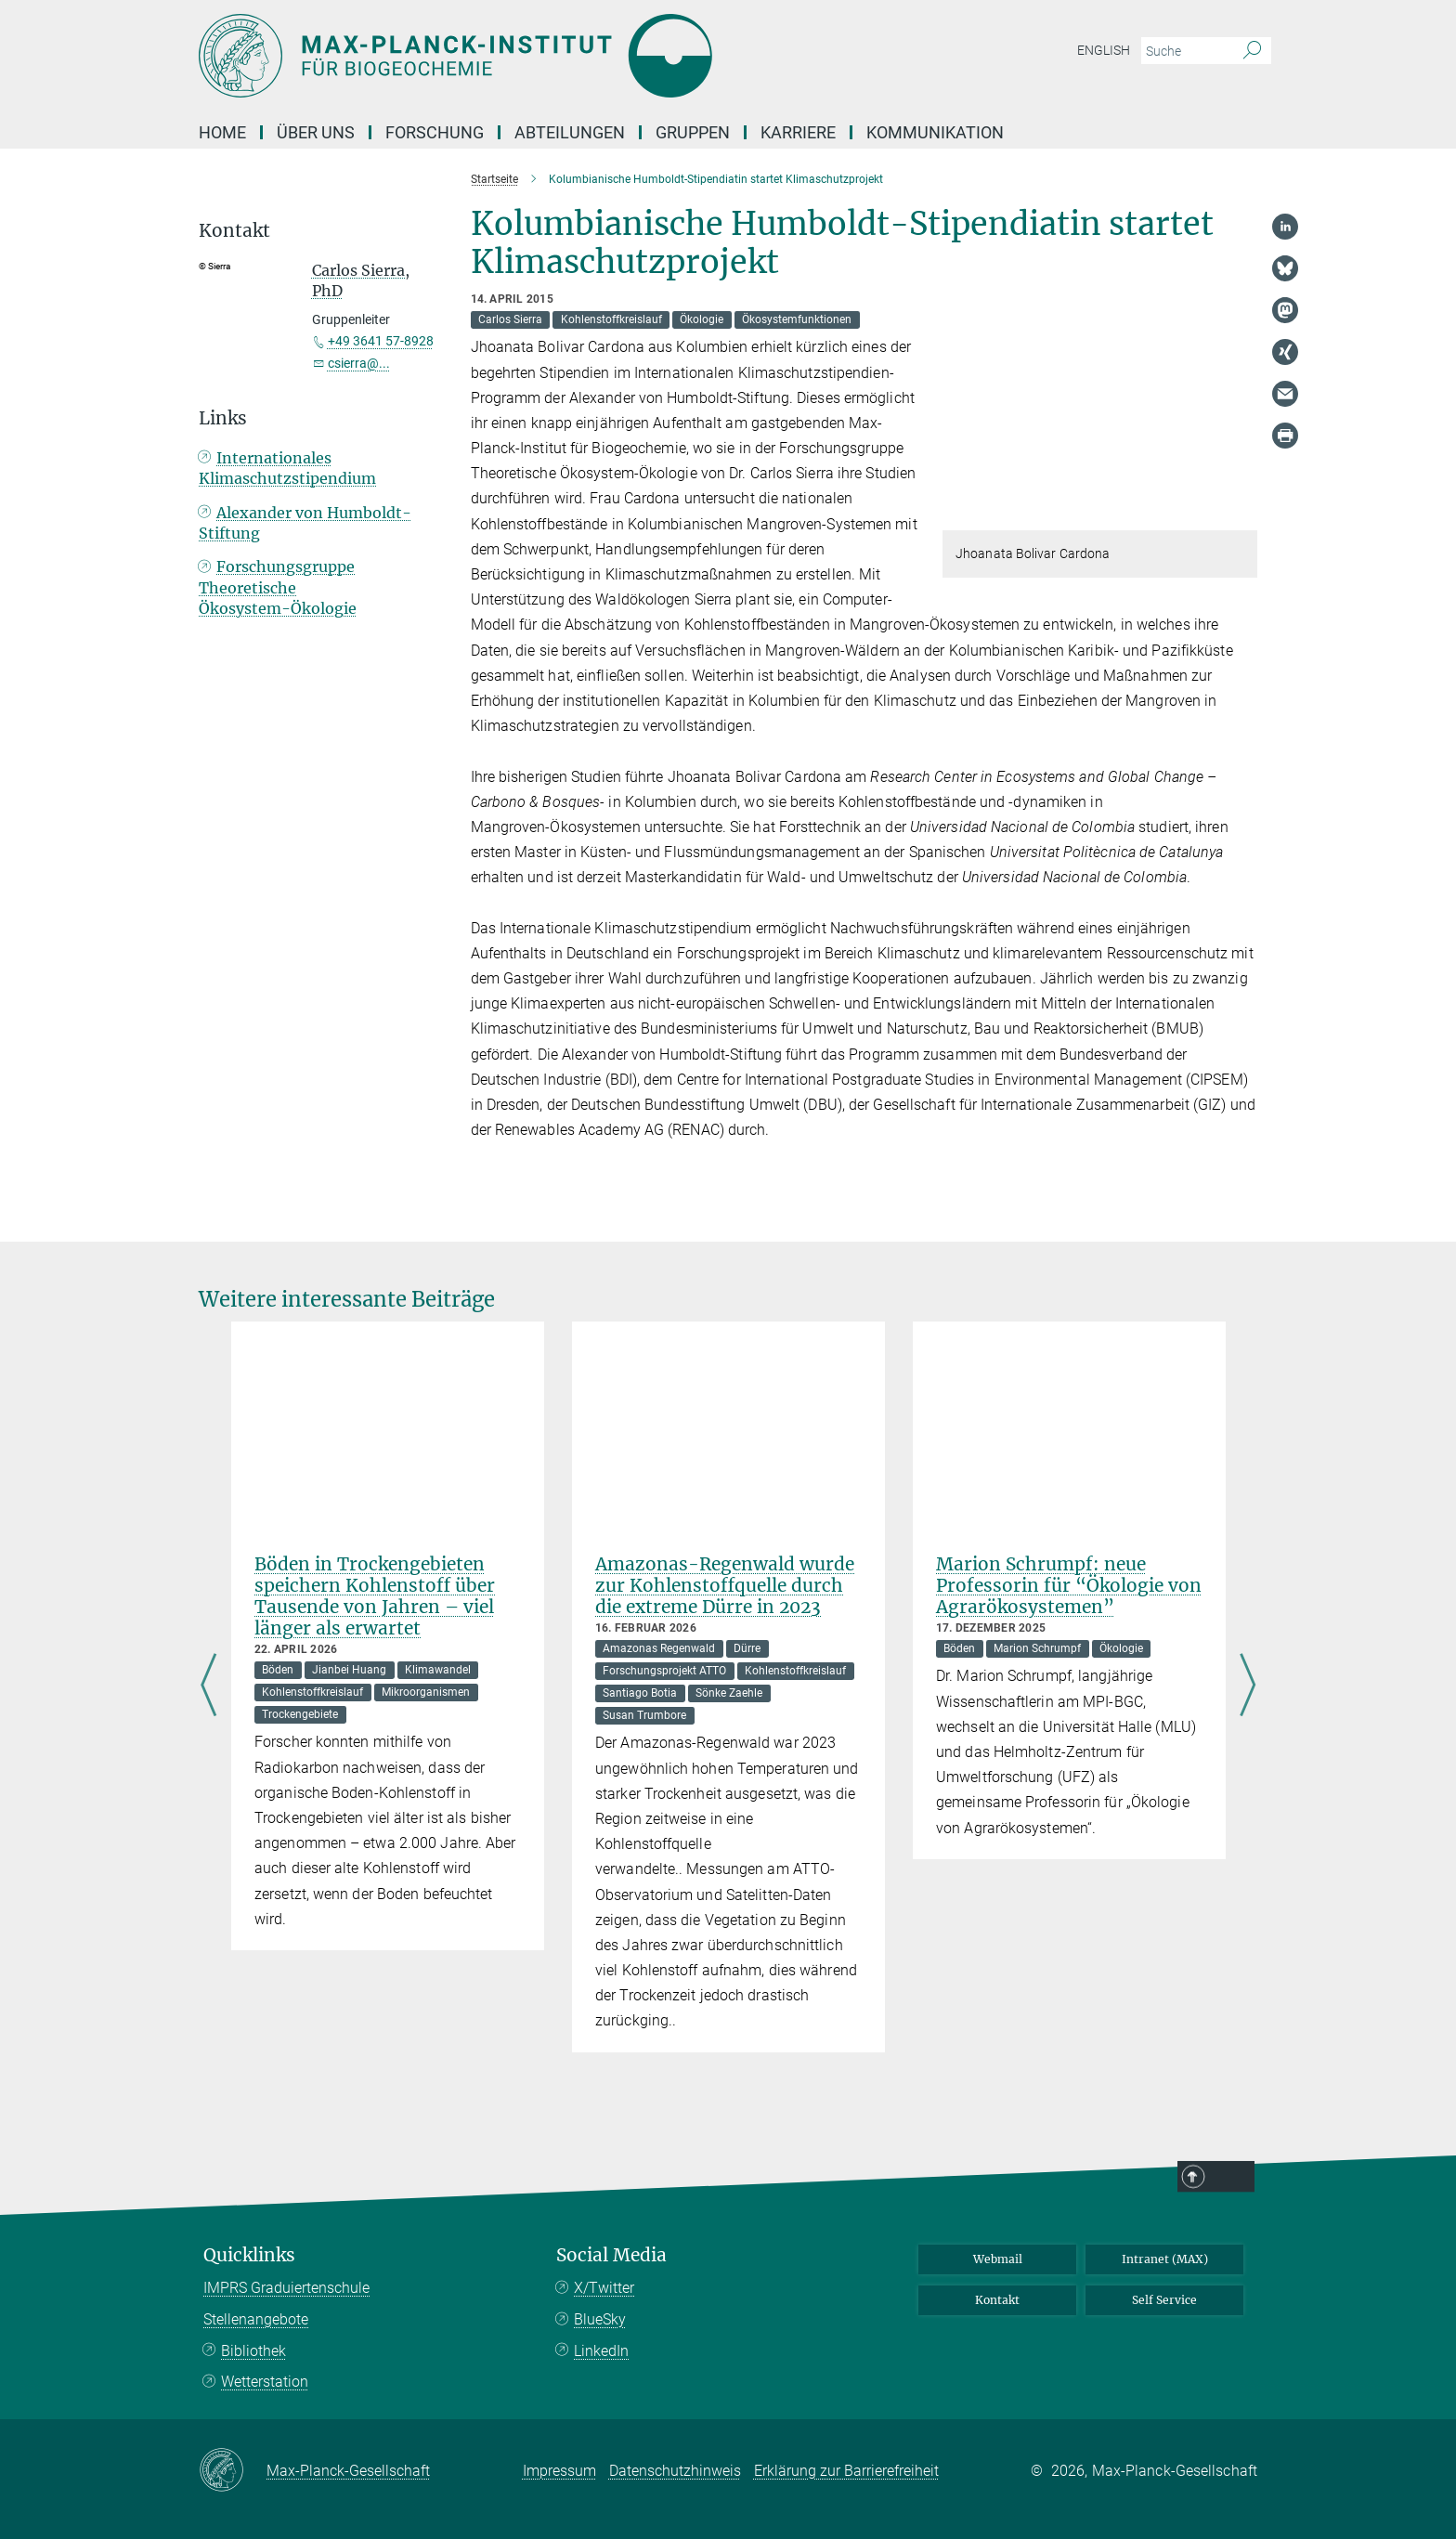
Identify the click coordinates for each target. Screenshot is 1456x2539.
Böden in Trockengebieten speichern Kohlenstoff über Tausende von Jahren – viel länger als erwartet (374, 1596)
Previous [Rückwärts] (208, 1686)
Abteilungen (569, 132)
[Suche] (1252, 51)
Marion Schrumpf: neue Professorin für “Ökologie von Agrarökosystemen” (1069, 1585)
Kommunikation (935, 132)
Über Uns (316, 132)
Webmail (997, 2259)
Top (1290, 2459)
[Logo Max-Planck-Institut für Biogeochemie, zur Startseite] (547, 56)
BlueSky (600, 2319)
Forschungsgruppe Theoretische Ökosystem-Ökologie (278, 611)
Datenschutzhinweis (675, 2471)
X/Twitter (604, 2288)
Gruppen (693, 132)
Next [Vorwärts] (1247, 1686)
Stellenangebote (255, 2319)
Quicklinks (249, 2255)
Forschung (434, 132)
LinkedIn (601, 2351)
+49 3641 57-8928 (381, 340)
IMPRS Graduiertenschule (286, 2288)
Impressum (559, 2471)
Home (222, 132)
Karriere (798, 132)
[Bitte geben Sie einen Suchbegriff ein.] (1185, 51)
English (1103, 50)
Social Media (611, 2255)
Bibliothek (253, 2351)
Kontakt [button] (234, 230)
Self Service (1164, 2300)
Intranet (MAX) (1165, 2259)
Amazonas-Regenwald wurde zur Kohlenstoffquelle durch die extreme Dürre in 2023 (724, 1585)
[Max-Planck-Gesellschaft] (232, 2471)
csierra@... (359, 363)
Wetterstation (264, 2381)
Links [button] (223, 442)
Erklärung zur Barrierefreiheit (846, 2471)
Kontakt (997, 2300)
